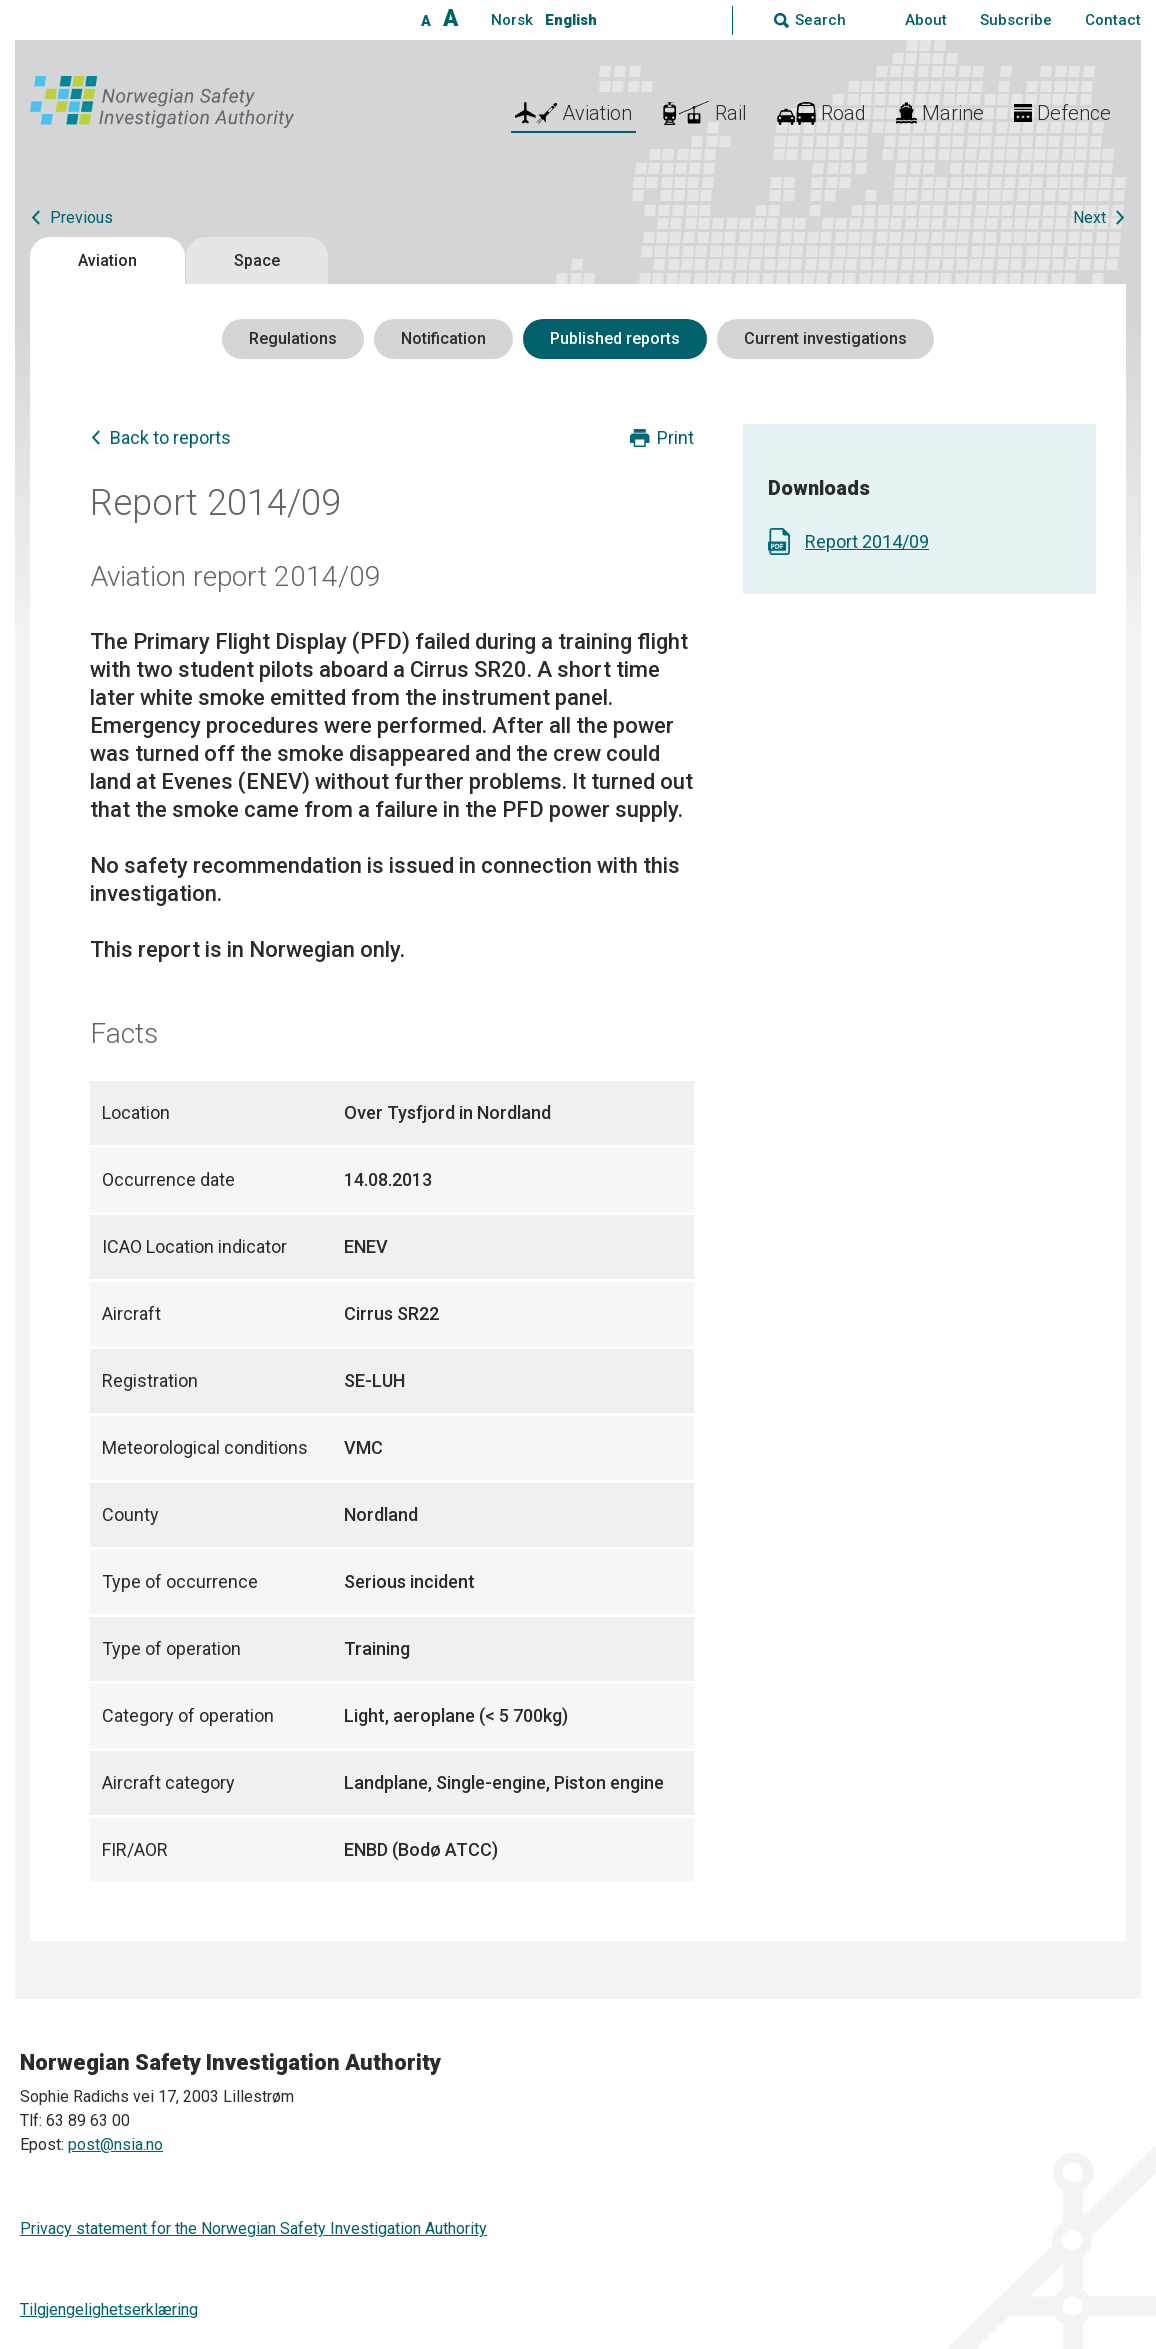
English (571, 20)
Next (1089, 217)
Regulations (293, 338)
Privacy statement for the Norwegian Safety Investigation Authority (253, 2228)
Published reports (615, 338)
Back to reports (170, 437)
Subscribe (1016, 20)
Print (675, 437)
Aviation (107, 260)
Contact (1113, 20)
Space (257, 260)
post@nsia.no (115, 2144)
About (926, 20)
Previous (81, 217)
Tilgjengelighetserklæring (109, 2309)
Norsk (512, 20)
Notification (443, 338)
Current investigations (825, 338)
